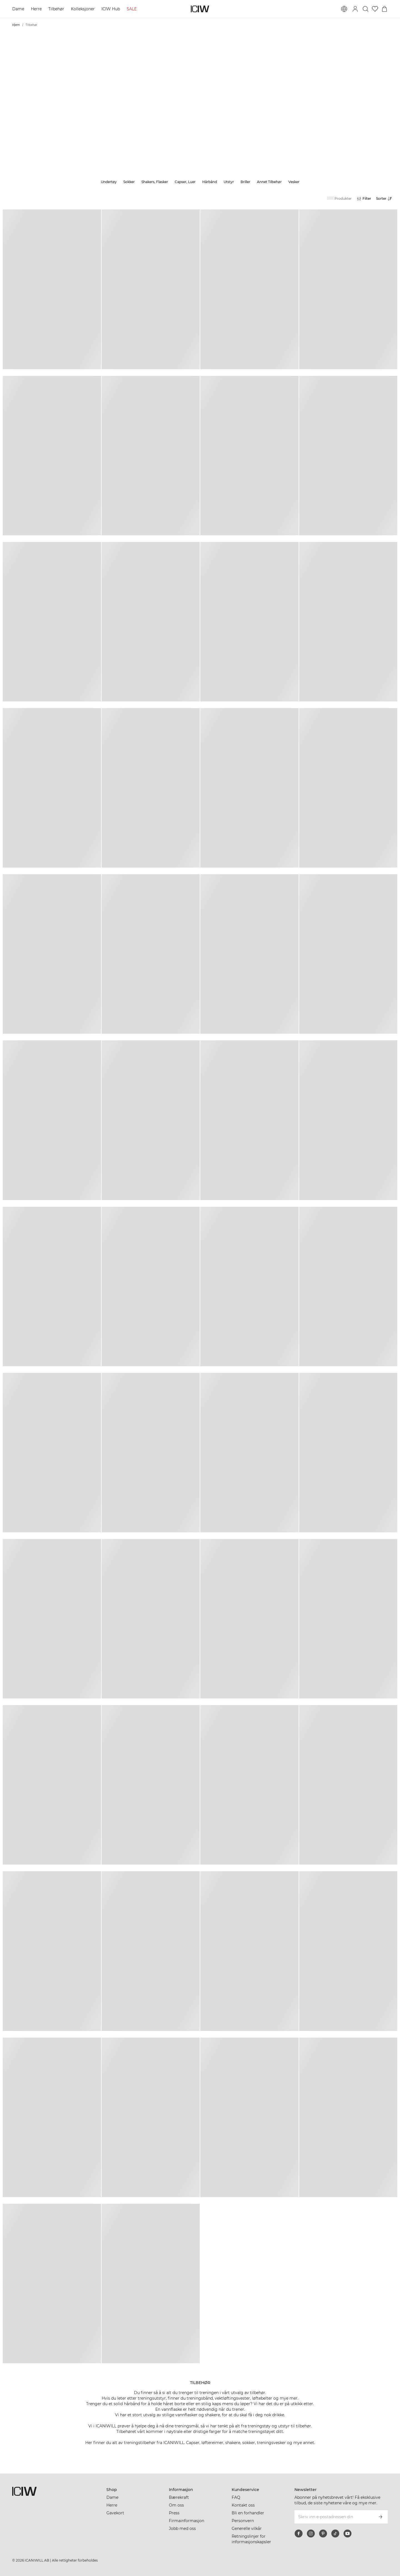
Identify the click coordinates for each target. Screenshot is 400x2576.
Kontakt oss (243, 2505)
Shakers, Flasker (154, 182)
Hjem (16, 25)
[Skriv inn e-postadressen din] (333, 2516)
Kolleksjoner (83, 8)
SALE (132, 8)
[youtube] (347, 2533)
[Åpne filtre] (363, 198)
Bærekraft (179, 2497)
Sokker (129, 182)
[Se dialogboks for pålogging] (355, 8)
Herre (36, 8)
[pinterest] (323, 2533)
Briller (245, 182)
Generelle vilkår (247, 2528)
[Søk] (365, 9)
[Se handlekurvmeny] (384, 9)
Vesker (293, 182)
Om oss (176, 2505)
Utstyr (229, 182)
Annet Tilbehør (269, 182)
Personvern (243, 2520)
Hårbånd (209, 182)
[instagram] (310, 2533)
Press (174, 2512)
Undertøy (109, 182)
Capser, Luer (185, 182)
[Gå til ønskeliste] (375, 9)
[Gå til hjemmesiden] (200, 9)
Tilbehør (56, 8)
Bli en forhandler (248, 2512)
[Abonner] (380, 2516)
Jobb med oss (182, 2528)
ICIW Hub (110, 8)
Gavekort (115, 2512)
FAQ (236, 2497)
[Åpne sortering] (385, 198)
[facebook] (298, 2533)
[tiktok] (335, 2533)
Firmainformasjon (186, 2520)
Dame (18, 8)
